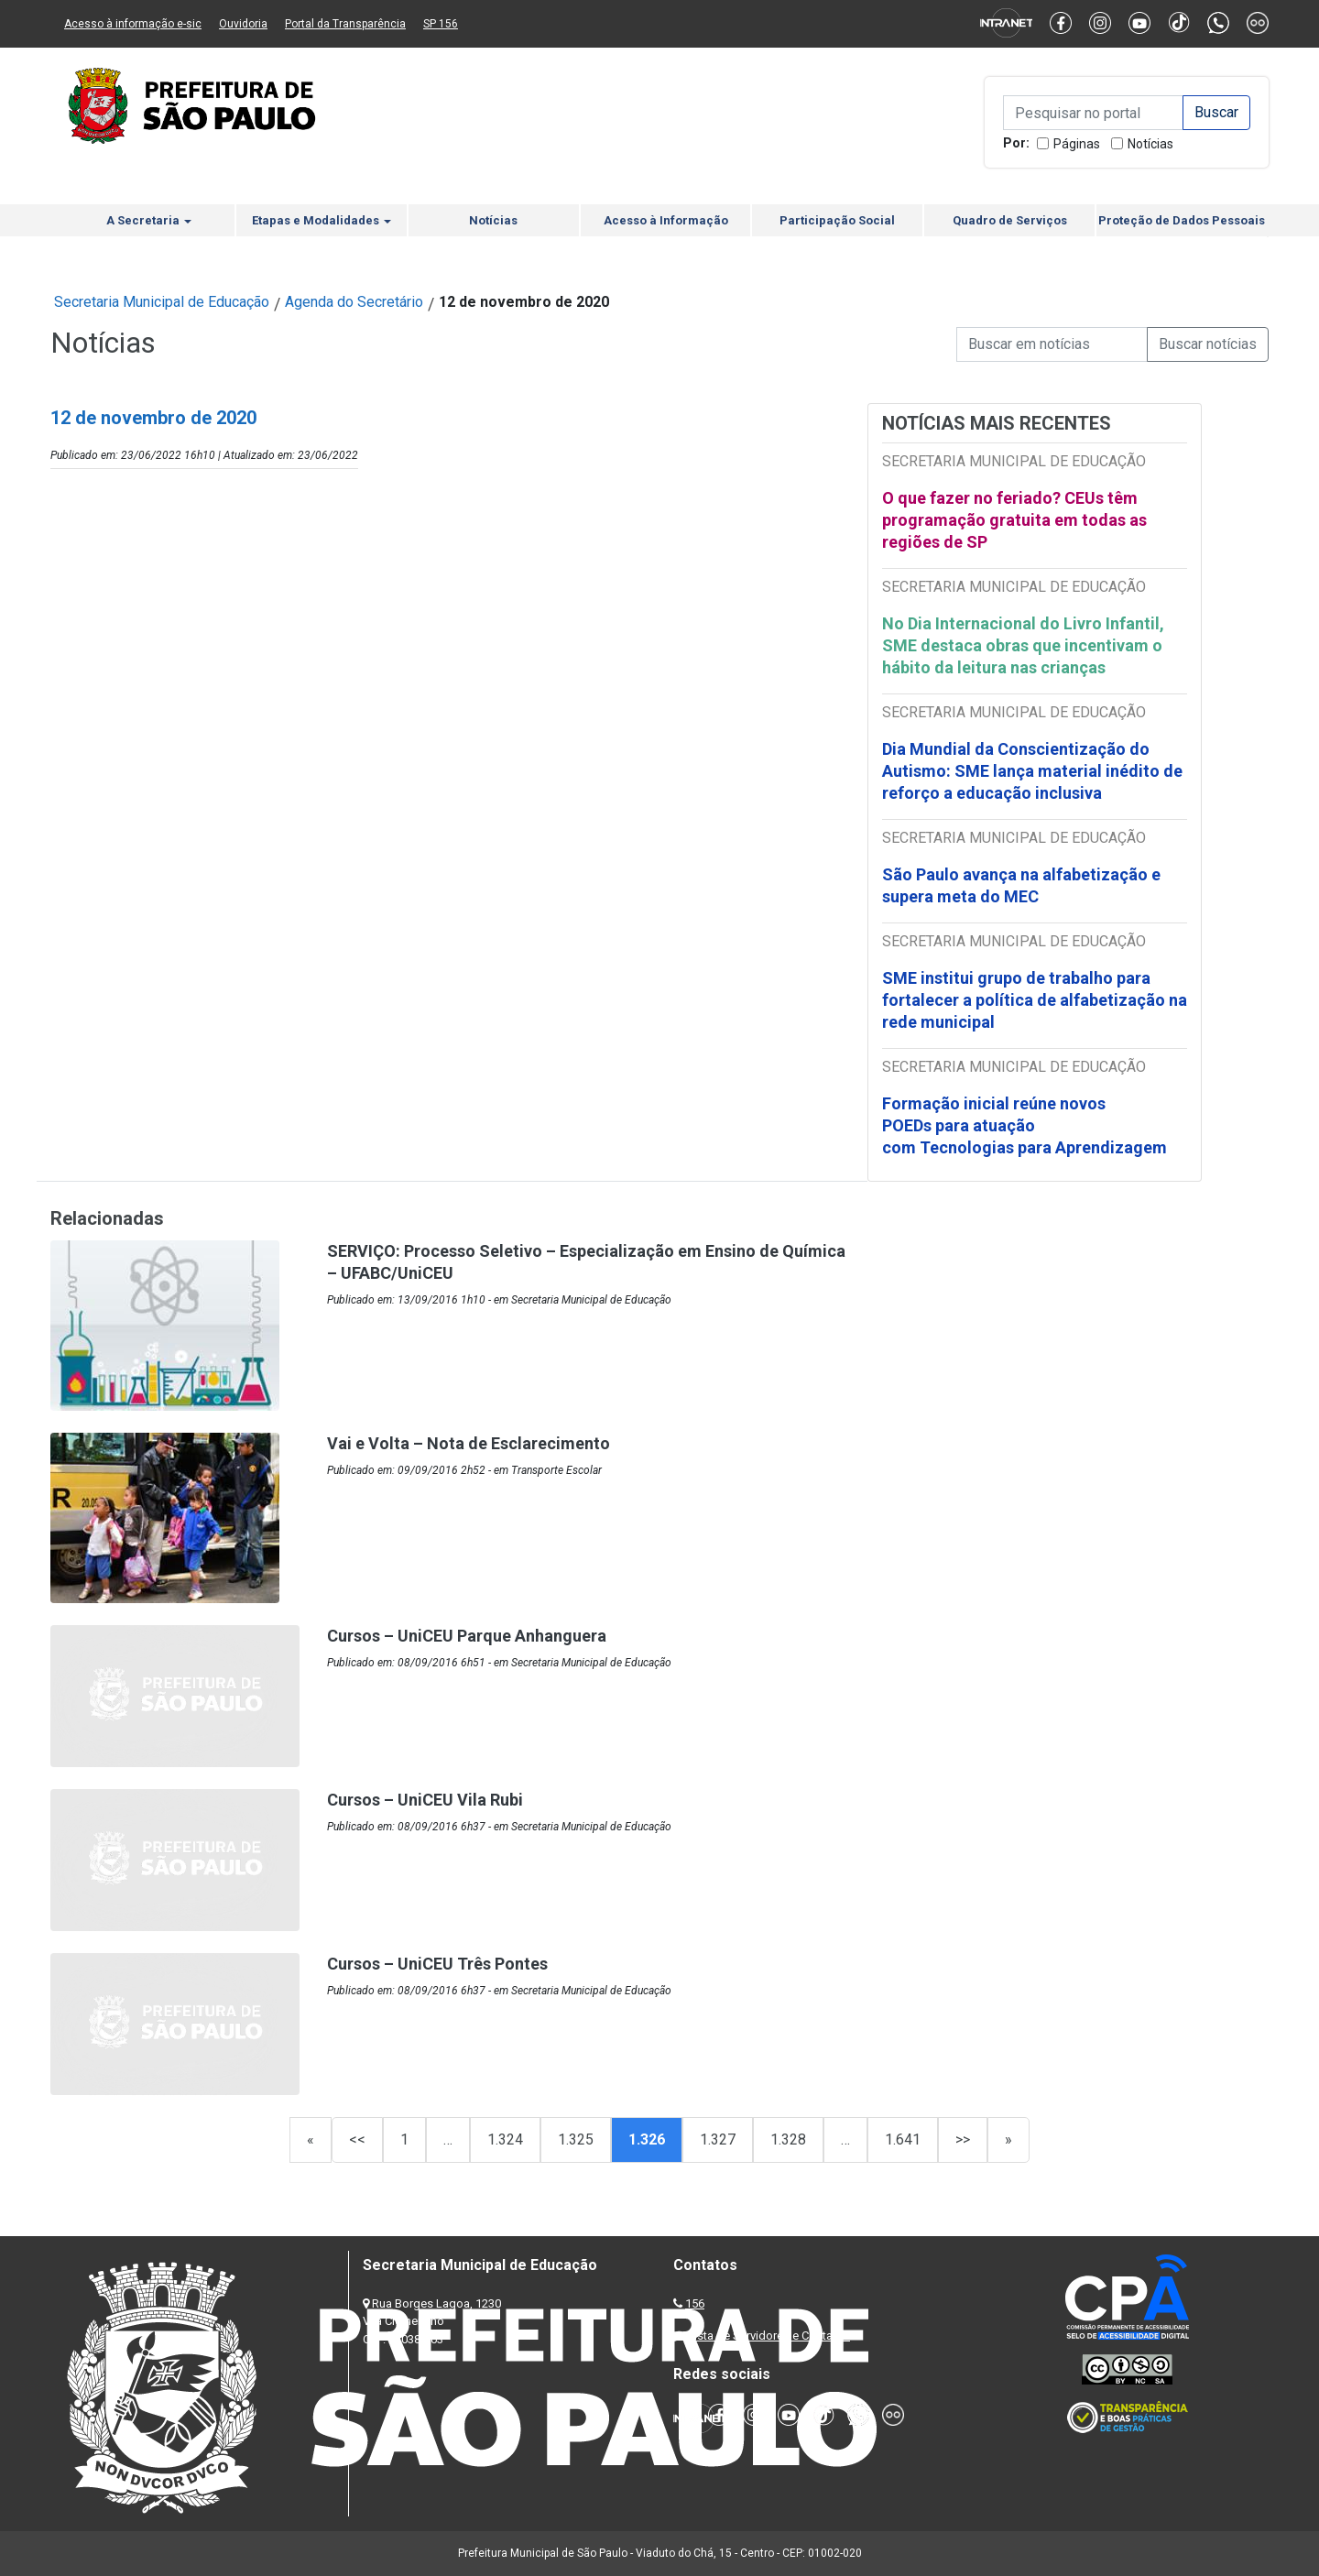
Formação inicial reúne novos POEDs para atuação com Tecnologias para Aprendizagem (1026, 1125)
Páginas (1076, 143)
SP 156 (440, 23)
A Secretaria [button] (148, 220)
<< (357, 2139)
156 (694, 2303)
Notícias (1150, 143)
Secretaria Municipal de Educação (161, 302)
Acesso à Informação (666, 220)
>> (962, 2139)
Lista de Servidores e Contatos (769, 2335)
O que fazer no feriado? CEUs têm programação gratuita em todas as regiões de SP (1014, 519)
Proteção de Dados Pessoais (1181, 220)
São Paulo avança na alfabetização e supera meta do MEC (1021, 885)
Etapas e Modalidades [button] (321, 220)
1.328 (788, 2139)
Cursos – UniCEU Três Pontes (437, 1963)
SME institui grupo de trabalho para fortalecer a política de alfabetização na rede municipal (1034, 999)
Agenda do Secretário (354, 302)
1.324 (505, 2139)
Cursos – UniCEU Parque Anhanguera (466, 1635)
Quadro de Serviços (1010, 220)
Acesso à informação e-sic (133, 23)
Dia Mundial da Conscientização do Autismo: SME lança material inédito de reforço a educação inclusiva (1032, 770)
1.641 (903, 2139)
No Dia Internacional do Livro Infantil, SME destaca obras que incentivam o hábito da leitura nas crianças (1023, 645)
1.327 (718, 2139)
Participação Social (837, 220)
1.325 (576, 2139)
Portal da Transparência (345, 23)
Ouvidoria (243, 23)
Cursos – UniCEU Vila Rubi (425, 1799)
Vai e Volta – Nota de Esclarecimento (468, 1443)
